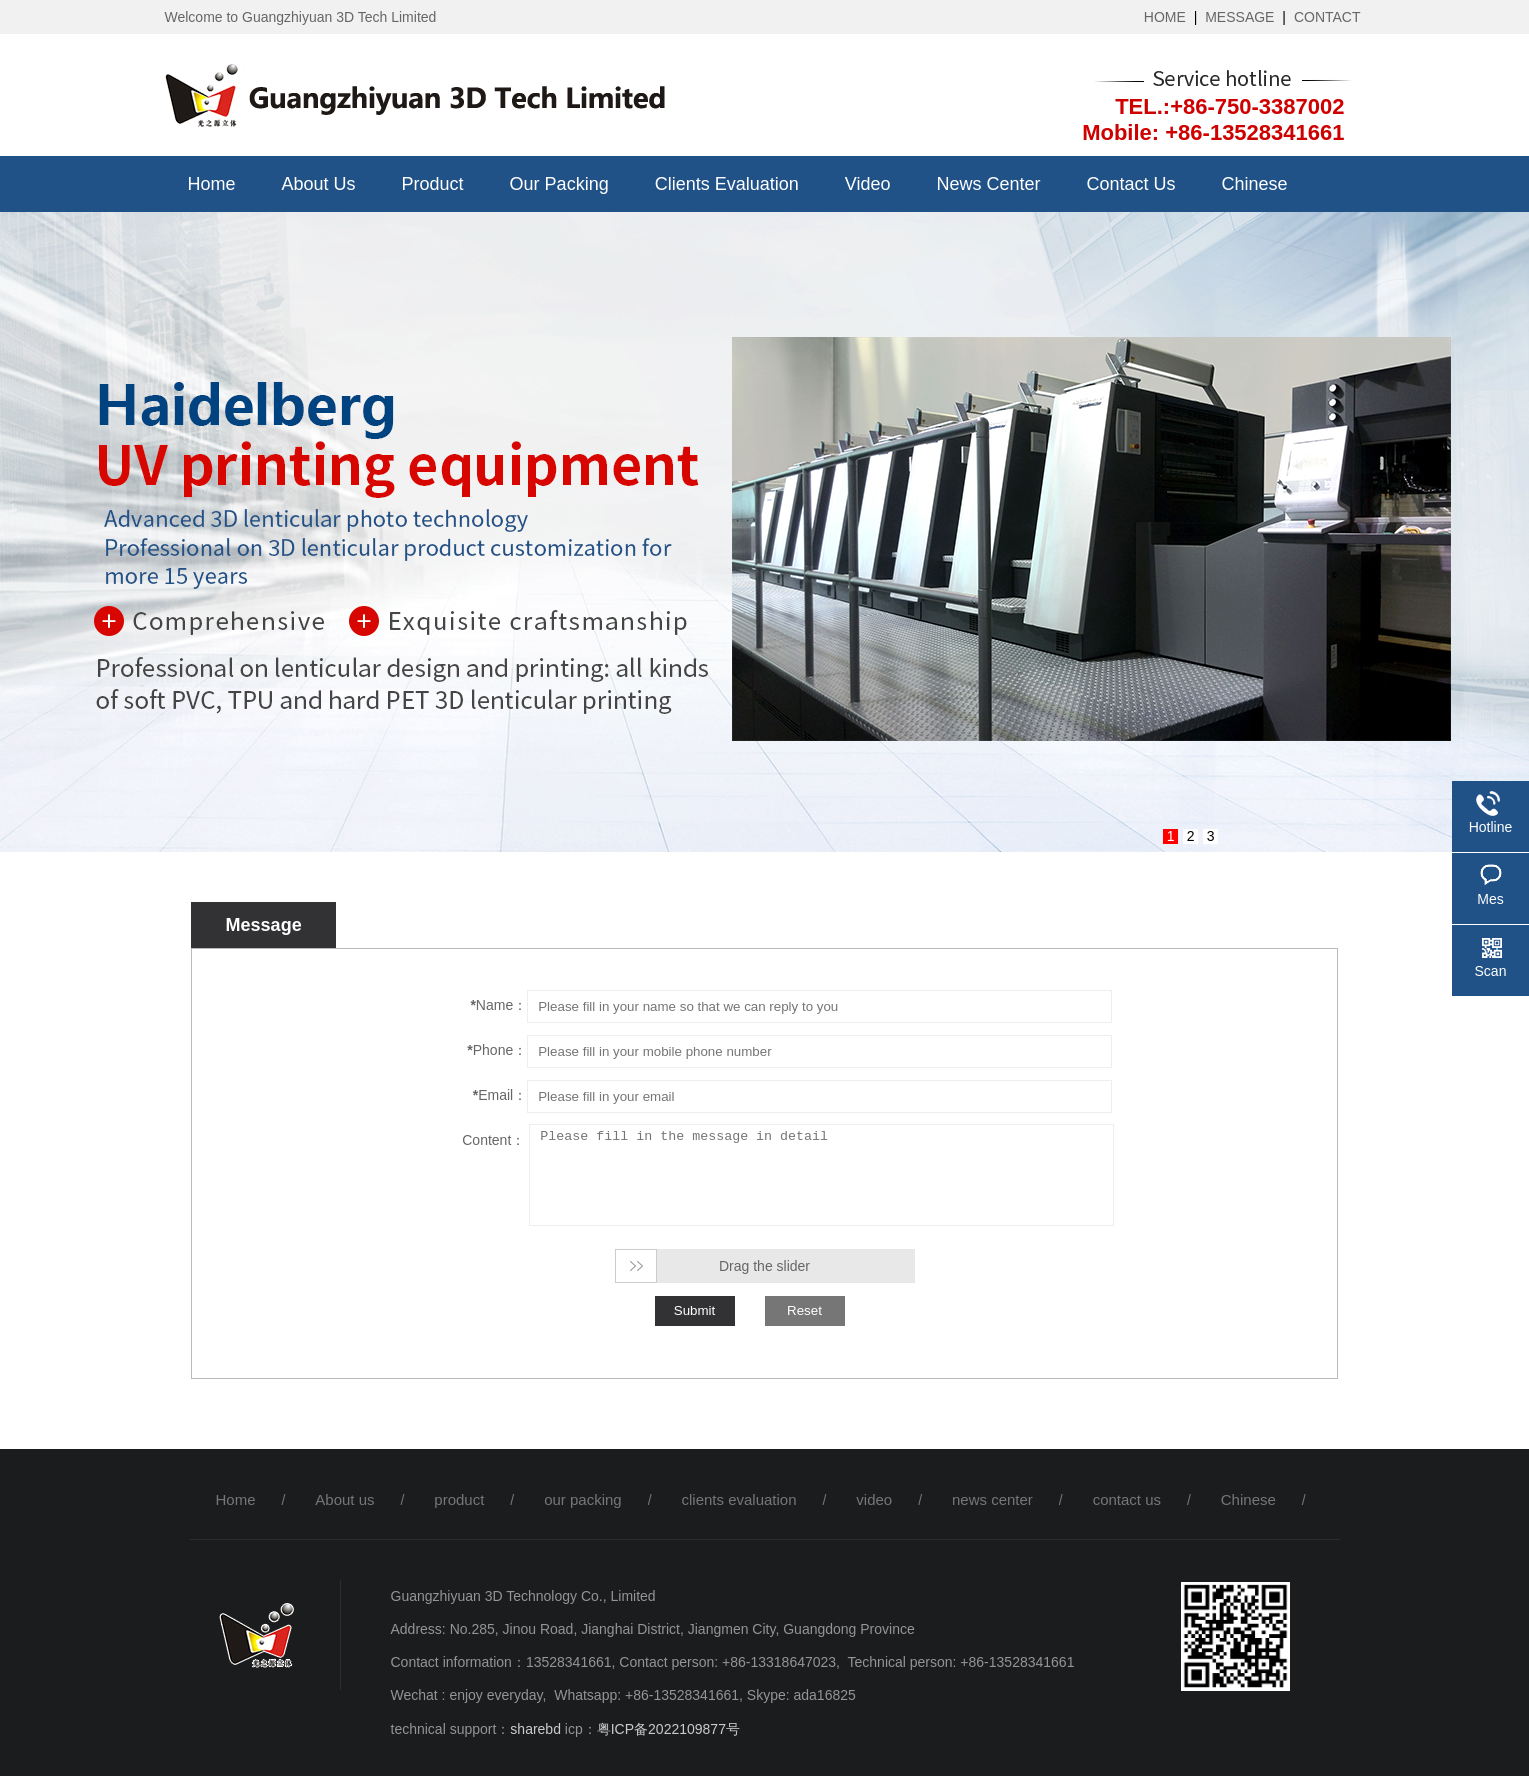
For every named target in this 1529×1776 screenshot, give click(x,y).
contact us (1131, 184)
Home (212, 184)
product (433, 184)
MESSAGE (1239, 17)
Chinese (1255, 184)
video (868, 184)
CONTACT (1327, 17)
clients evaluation (727, 184)
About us (319, 184)
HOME (1165, 17)
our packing (559, 184)
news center (988, 184)
